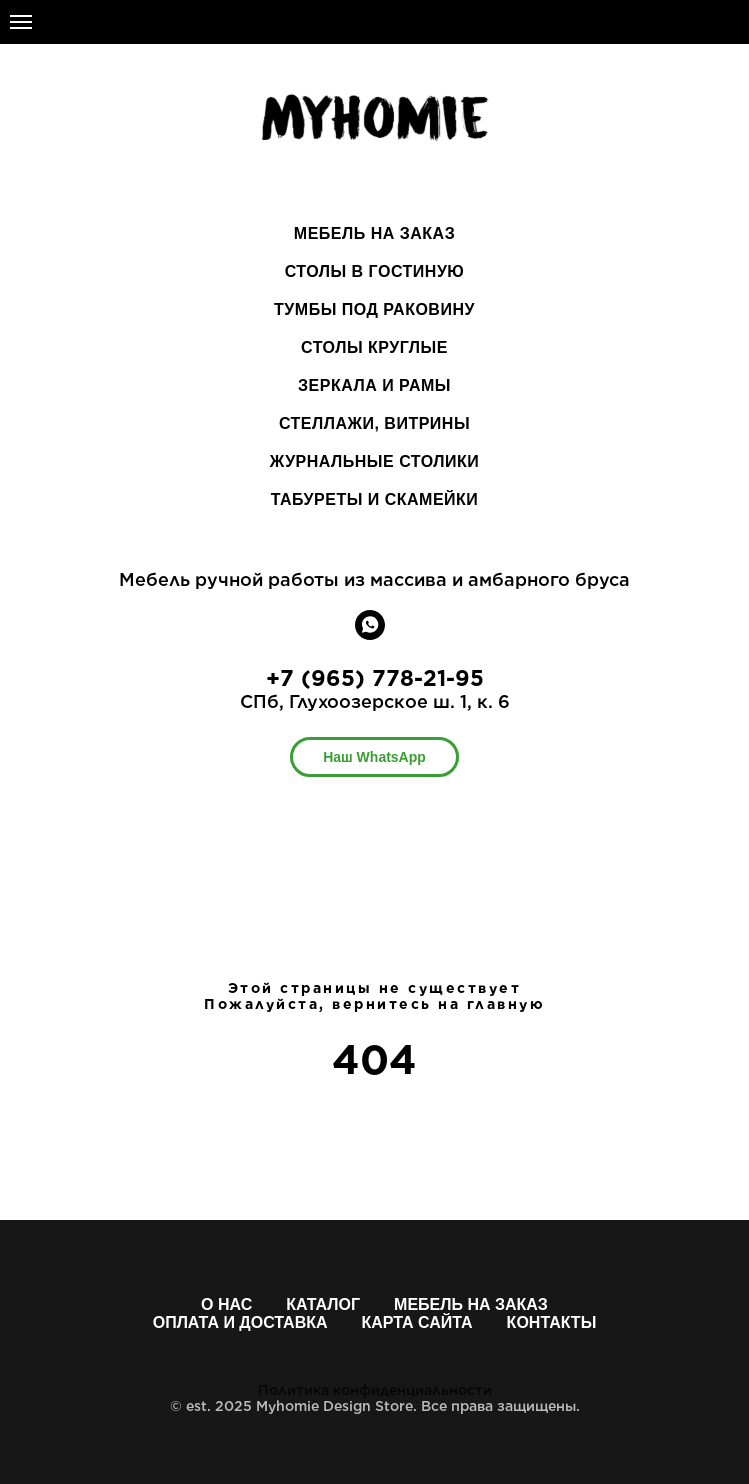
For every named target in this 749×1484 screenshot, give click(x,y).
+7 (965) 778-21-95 (375, 678)
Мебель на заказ (471, 1304)
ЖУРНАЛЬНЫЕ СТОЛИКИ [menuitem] (374, 461)
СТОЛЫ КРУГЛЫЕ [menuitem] (374, 347)
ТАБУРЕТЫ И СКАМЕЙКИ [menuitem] (375, 499)
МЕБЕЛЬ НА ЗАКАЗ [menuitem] (374, 233)
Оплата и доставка (240, 1322)
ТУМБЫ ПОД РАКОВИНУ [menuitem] (374, 309)
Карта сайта (417, 1322)
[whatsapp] (370, 634)
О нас (226, 1304)
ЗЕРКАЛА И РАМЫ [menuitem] (374, 385)
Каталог (323, 1304)
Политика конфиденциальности (375, 1390)
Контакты (552, 1322)
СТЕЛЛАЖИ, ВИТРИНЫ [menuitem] (374, 423)
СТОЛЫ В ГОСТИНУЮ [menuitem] (375, 271)
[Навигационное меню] (21, 22)
